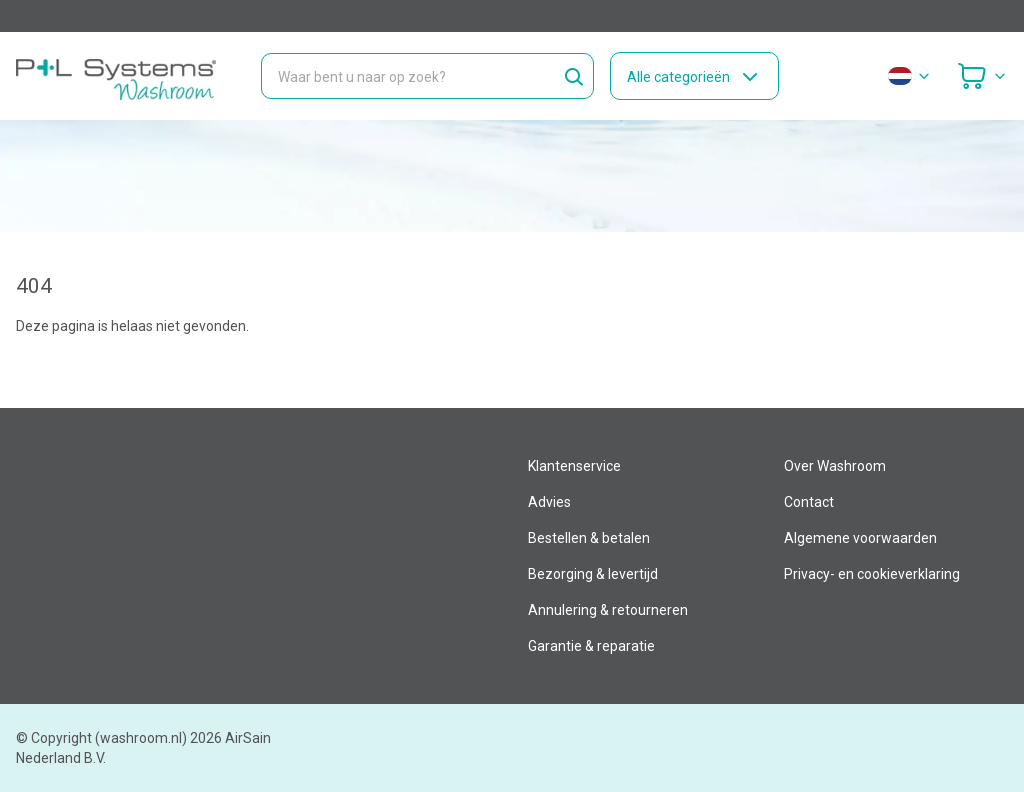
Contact (809, 502)
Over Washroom (835, 466)
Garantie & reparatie (591, 646)
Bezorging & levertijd (593, 574)
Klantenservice (574, 466)
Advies (549, 502)
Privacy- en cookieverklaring (872, 574)
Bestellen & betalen (589, 538)
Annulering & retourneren (608, 610)
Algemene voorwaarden (860, 538)
